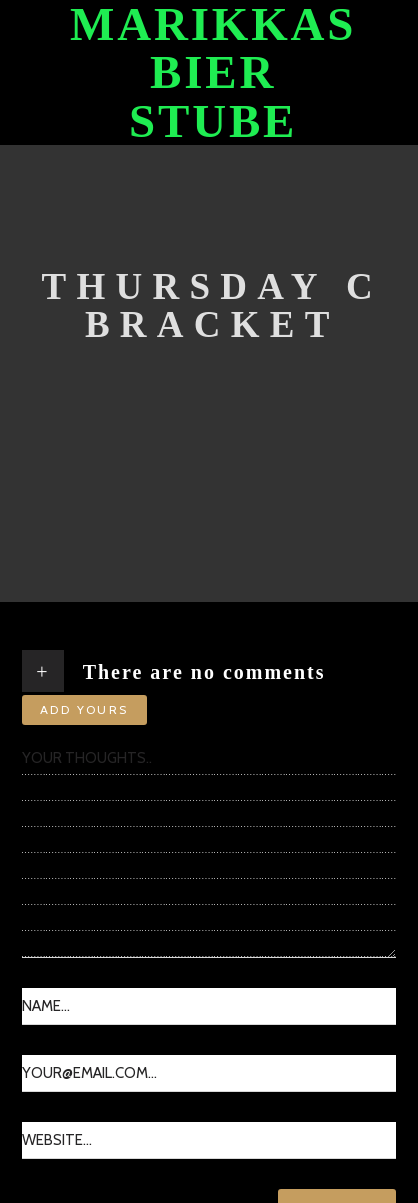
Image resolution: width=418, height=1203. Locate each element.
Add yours (84, 709)
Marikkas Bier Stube (213, 72)
